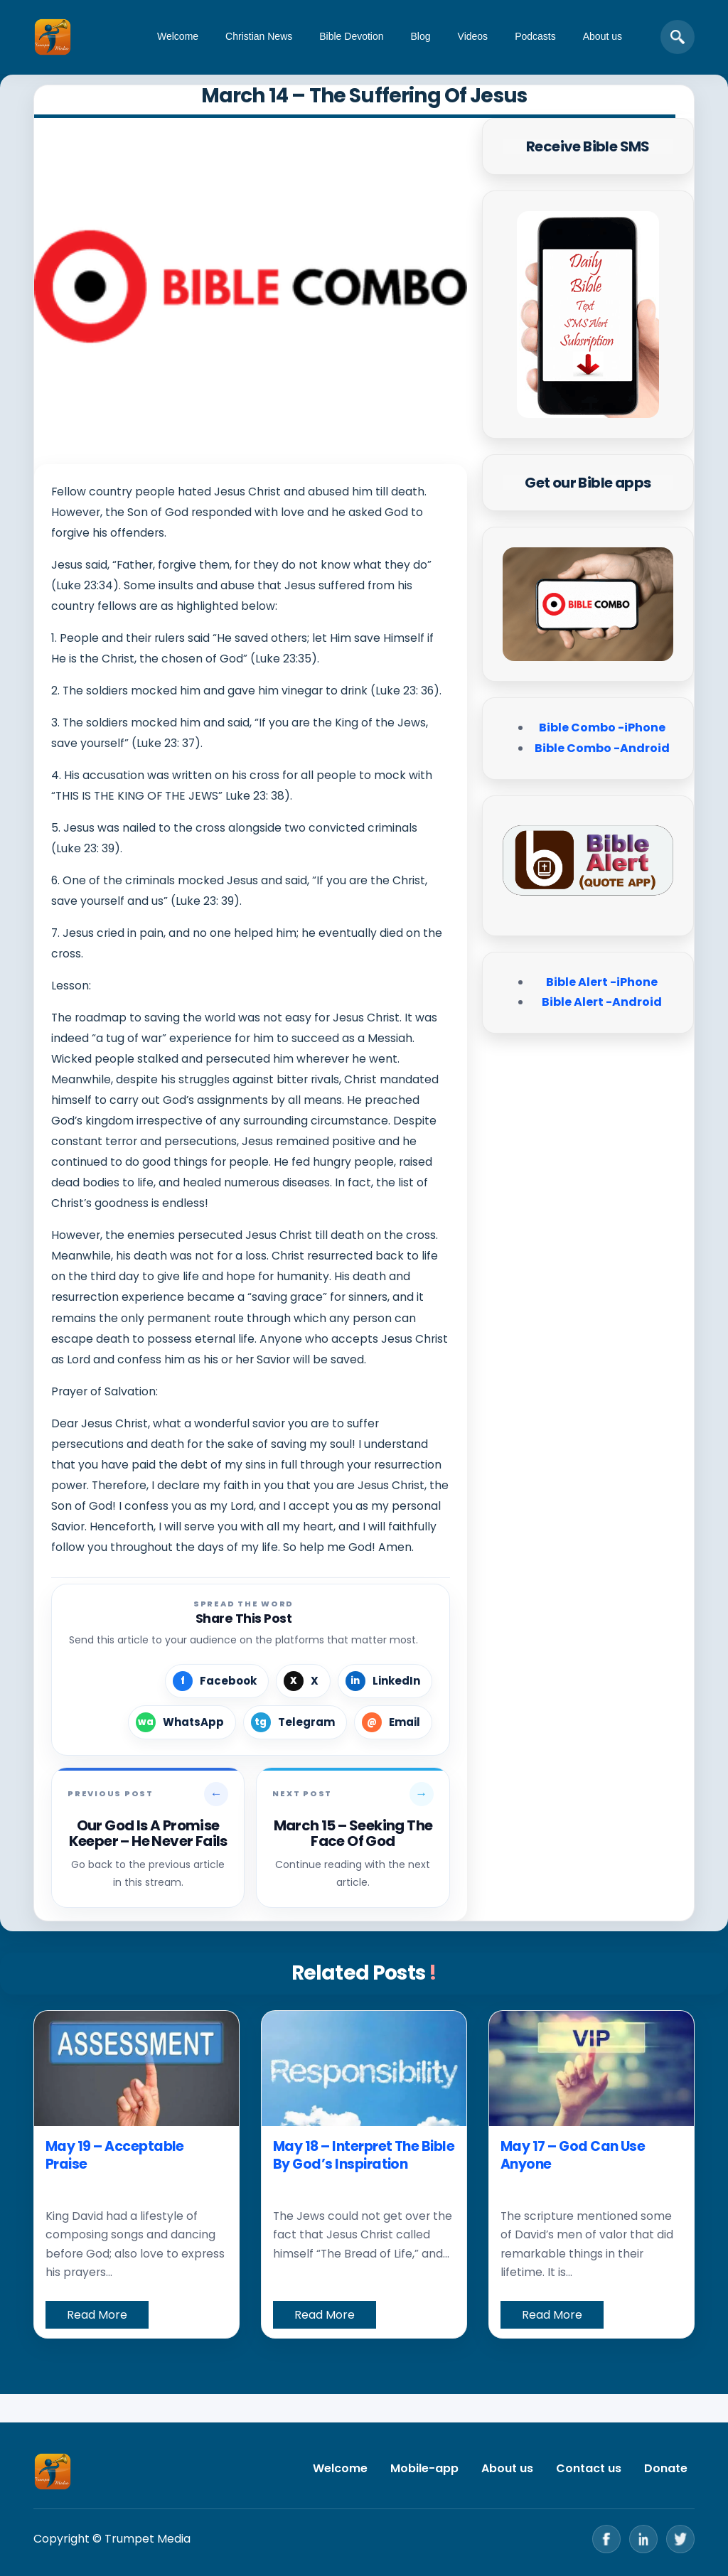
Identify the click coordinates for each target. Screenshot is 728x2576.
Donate (665, 2468)
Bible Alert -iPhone (602, 982)
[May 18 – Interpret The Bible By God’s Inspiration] (364, 2068)
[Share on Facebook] (217, 1681)
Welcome (177, 36)
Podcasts (535, 36)
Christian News (258, 36)
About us (602, 36)
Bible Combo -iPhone (602, 727)
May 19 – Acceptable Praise (115, 2155)
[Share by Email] (393, 1722)
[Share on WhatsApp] (182, 1722)
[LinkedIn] (643, 2539)
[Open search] (677, 37)
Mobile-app (424, 2468)
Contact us (588, 2468)
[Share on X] (303, 1681)
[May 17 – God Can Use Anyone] (591, 2068)
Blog (421, 36)
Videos (473, 36)
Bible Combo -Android (602, 748)
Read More (97, 2315)
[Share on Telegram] (295, 1722)
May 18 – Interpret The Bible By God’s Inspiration (363, 2155)
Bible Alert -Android (602, 1002)
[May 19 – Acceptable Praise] (136, 2068)
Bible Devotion (351, 36)
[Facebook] (606, 2539)
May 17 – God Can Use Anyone (572, 2155)
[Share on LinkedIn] (385, 1681)
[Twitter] (680, 2539)
